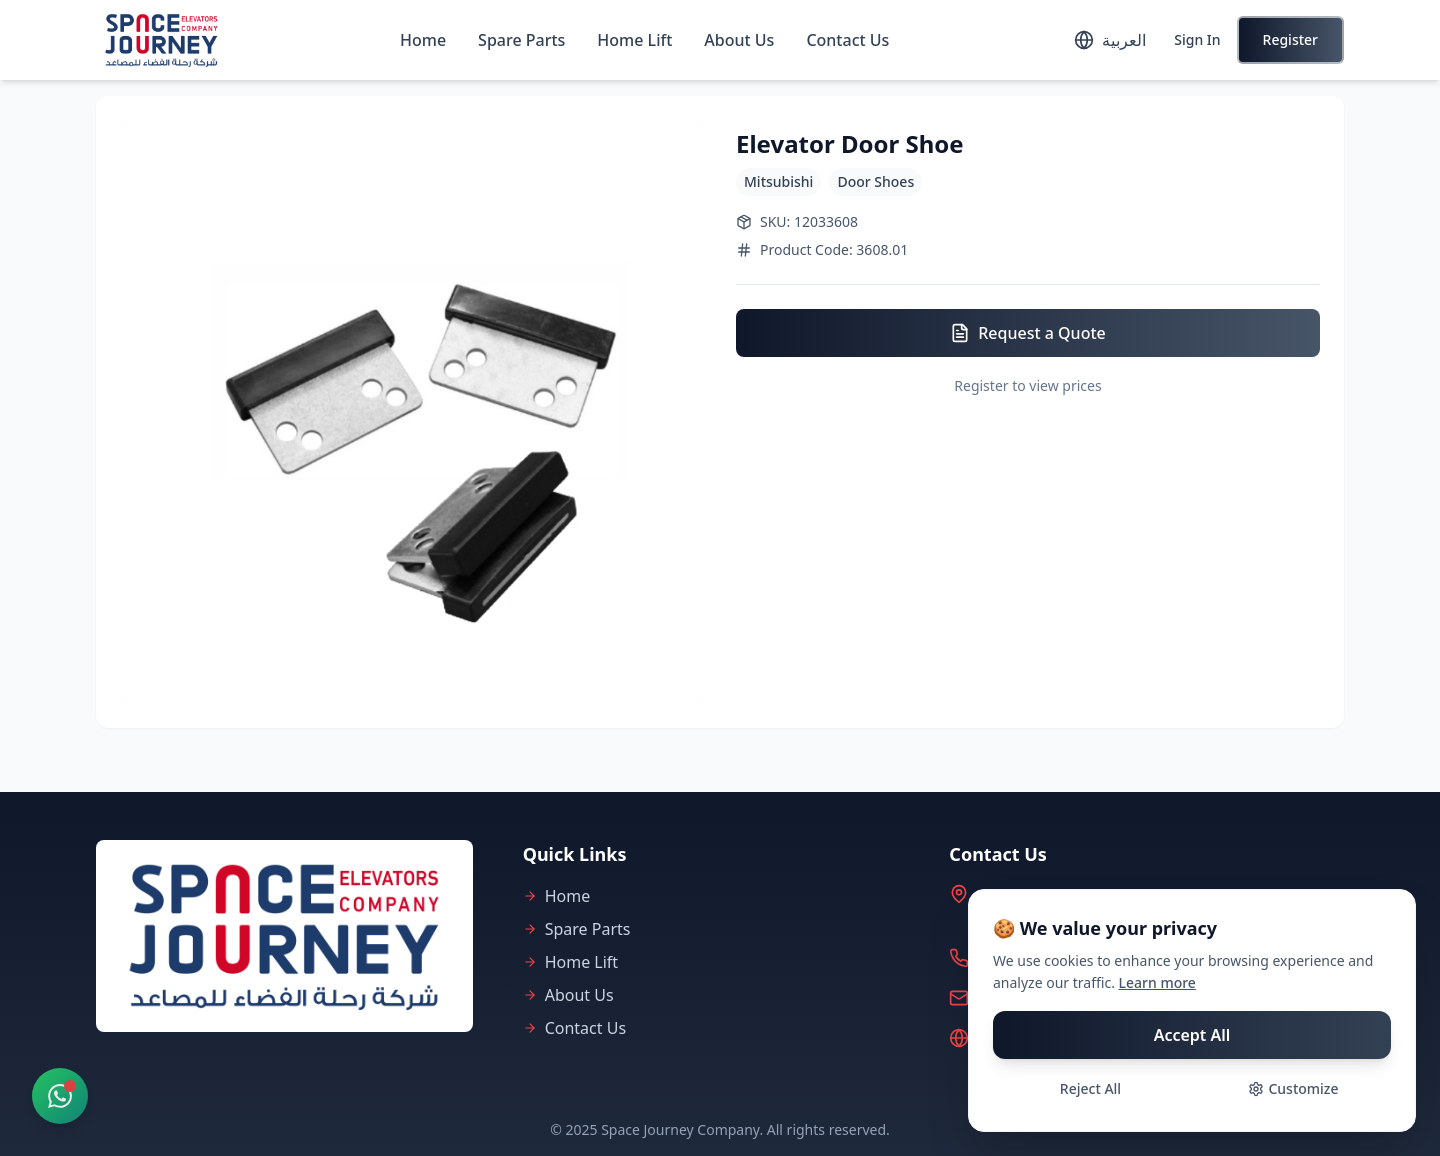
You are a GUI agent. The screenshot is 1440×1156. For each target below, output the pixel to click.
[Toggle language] (1110, 40)
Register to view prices (1027, 385)
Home (423, 40)
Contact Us (847, 40)
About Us (739, 40)
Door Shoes (875, 181)
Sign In (1197, 39)
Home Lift (634, 40)
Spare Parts (521, 40)
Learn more (1157, 982)
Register (1290, 39)
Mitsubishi (778, 181)
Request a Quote (1027, 333)
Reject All (1090, 1088)
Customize (1293, 1088)
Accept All (1192, 1035)
